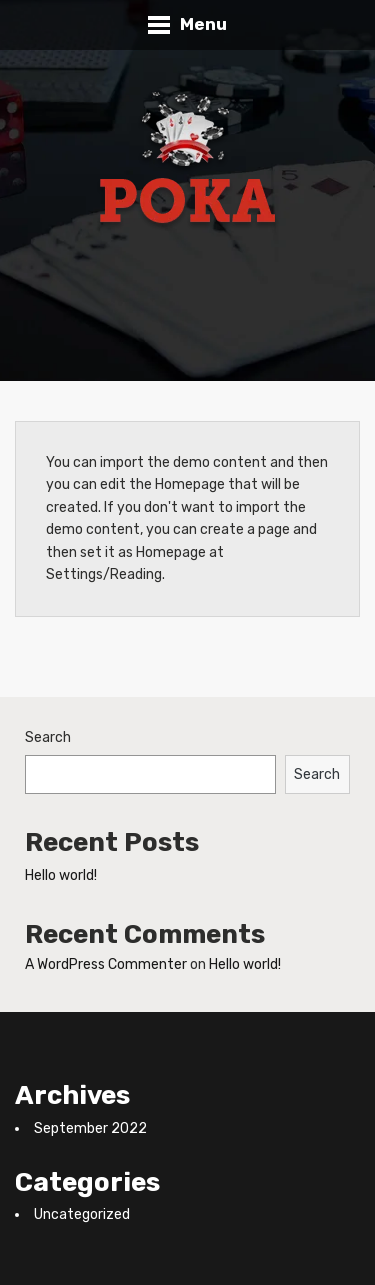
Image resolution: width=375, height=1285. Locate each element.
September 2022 (90, 1128)
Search (48, 737)
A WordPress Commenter (106, 964)
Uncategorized (82, 1214)
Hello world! (61, 875)
